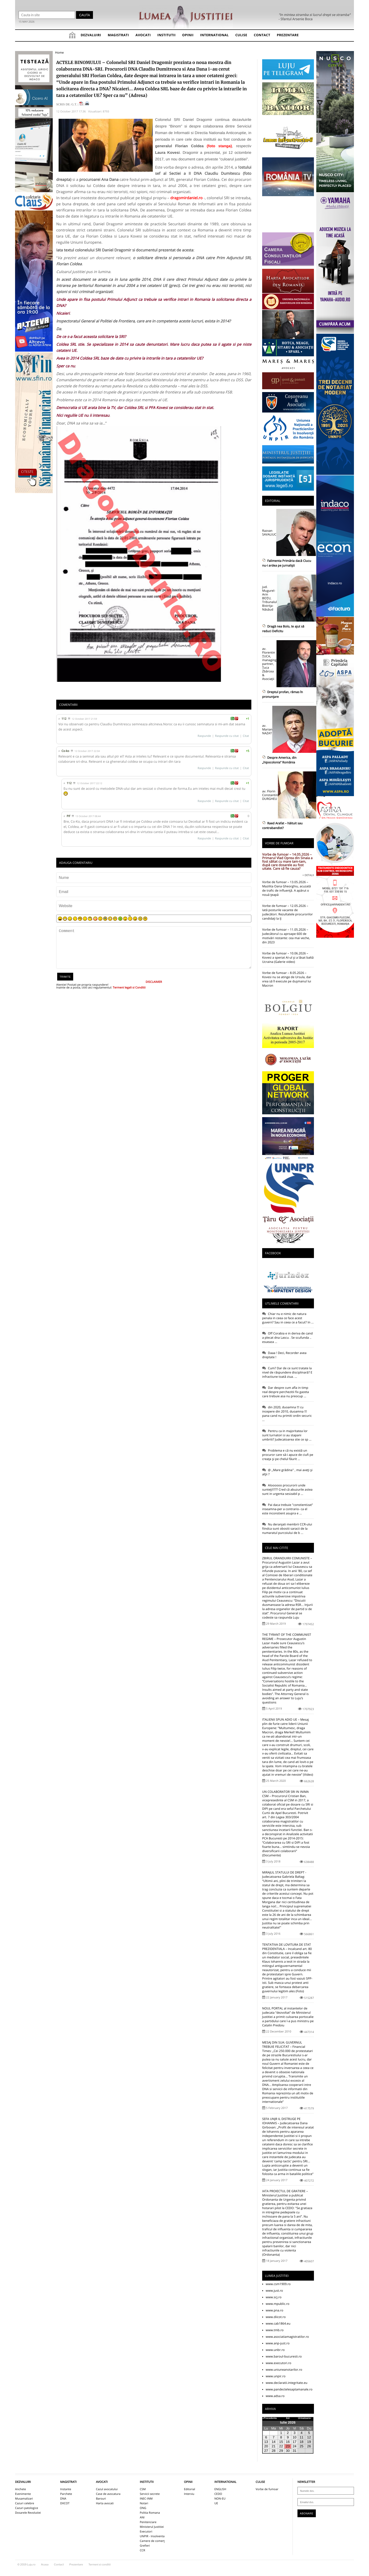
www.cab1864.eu (278, 2323)
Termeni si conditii (99, 2564)
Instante (65, 2489)
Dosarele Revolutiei (28, 2512)
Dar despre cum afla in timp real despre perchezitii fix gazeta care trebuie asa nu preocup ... (285, 1391)
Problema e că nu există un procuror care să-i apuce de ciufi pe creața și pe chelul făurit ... (287, 1454)
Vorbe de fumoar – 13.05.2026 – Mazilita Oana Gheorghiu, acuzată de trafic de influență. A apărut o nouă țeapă (286, 888)
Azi (287, 2418)
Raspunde (204, 735)
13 (266, 2442)
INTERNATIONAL (225, 2482)
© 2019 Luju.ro (26, 2564)
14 (273, 2442)
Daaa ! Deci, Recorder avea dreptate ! (284, 1355)
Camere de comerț (152, 2541)
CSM (143, 2489)
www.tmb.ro (275, 2330)
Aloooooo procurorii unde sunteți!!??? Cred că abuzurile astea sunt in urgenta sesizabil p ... (287, 1489)
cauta (84, 15)
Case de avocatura (108, 2494)
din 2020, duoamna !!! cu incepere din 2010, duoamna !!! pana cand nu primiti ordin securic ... (287, 1413)
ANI (142, 2517)
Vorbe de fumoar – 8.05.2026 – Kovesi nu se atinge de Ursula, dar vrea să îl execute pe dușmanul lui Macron (286, 979)
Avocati (143, 35)
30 (288, 2451)
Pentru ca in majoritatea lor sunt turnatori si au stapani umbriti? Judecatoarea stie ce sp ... (287, 1435)
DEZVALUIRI (23, 2482)
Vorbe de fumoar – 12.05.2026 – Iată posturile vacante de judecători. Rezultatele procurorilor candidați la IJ (287, 912)
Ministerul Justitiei (152, 2526)
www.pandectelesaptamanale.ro (289, 2389)
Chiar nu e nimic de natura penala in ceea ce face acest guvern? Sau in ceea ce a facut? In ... (288, 1318)
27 (266, 2451)
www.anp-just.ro (277, 2343)
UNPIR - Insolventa (152, 2536)
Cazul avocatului (107, 2489)
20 (266, 2446)
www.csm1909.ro (278, 2284)
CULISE (260, 2482)
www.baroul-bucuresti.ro (284, 2356)
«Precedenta (269, 2418)
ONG (143, 2508)
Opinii (187, 35)
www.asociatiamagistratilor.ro (287, 2336)
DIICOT (65, 2503)
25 (301, 2446)
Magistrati (118, 35)
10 (294, 2437)
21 (273, 2446)
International (214, 35)
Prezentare (288, 35)
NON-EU (219, 2498)
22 (281, 2446)
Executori (146, 2531)
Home (59, 52)
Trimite (65, 976)
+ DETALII (308, 875)
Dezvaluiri (91, 35)
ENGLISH (220, 2489)
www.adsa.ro (275, 2396)
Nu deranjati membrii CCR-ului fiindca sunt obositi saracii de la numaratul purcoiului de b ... (287, 1528)
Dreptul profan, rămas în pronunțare (282, 694)
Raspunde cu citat (227, 735)
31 (294, 2451)
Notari (144, 2503)
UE (216, 2503)
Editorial (189, 2489)
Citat (246, 735)
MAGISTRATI (68, 2482)
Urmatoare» (304, 2418)
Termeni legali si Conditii (129, 987)
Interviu (189, 2494)
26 (309, 2446)
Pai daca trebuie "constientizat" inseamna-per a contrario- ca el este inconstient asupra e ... (287, 1509)
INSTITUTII (147, 2482)
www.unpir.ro (275, 2376)
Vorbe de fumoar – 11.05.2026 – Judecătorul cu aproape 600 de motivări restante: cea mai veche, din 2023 (286, 935)
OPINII (188, 2482)
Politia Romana (150, 2512)
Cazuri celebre (24, 2503)
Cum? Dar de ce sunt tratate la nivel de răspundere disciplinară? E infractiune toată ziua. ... (287, 1372)
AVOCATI (102, 2482)
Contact (262, 35)
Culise (241, 35)
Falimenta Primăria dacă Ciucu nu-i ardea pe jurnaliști (286, 563)
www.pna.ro (274, 2310)
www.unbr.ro (275, 2350)
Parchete (66, 2494)
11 (301, 2437)
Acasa (44, 2564)
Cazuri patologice (26, 2508)
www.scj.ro (273, 2297)
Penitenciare (148, 2522)
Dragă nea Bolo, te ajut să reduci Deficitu (283, 628)
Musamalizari (24, 2498)
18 (301, 2442)
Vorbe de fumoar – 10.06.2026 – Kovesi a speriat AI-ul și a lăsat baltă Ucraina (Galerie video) (288, 957)
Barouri (101, 2498)
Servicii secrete (150, 2494)
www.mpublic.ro (277, 2304)
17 (294, 2442)
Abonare (306, 2513)
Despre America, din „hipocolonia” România (279, 759)
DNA (63, 2498)
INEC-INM (146, 2498)
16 (288, 2442)
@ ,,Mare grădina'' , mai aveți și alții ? (287, 1472)
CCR (142, 2550)
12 (309, 2437)
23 (288, 2446)
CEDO (218, 2494)
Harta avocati (105, 2503)
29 (281, 2451)
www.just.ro (274, 2290)
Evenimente (23, 2494)
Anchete (20, 2489)
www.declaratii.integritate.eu (286, 2383)
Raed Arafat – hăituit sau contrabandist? (282, 825)
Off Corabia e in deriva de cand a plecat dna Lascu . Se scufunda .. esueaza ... (287, 1337)
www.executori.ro (278, 2363)
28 (273, 2451)
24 (294, 2446)
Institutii (166, 35)
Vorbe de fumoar (267, 2489)
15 (281, 2442)
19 (309, 2442)
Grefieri (145, 2545)
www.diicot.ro (276, 2317)
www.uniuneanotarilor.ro (284, 2369)
